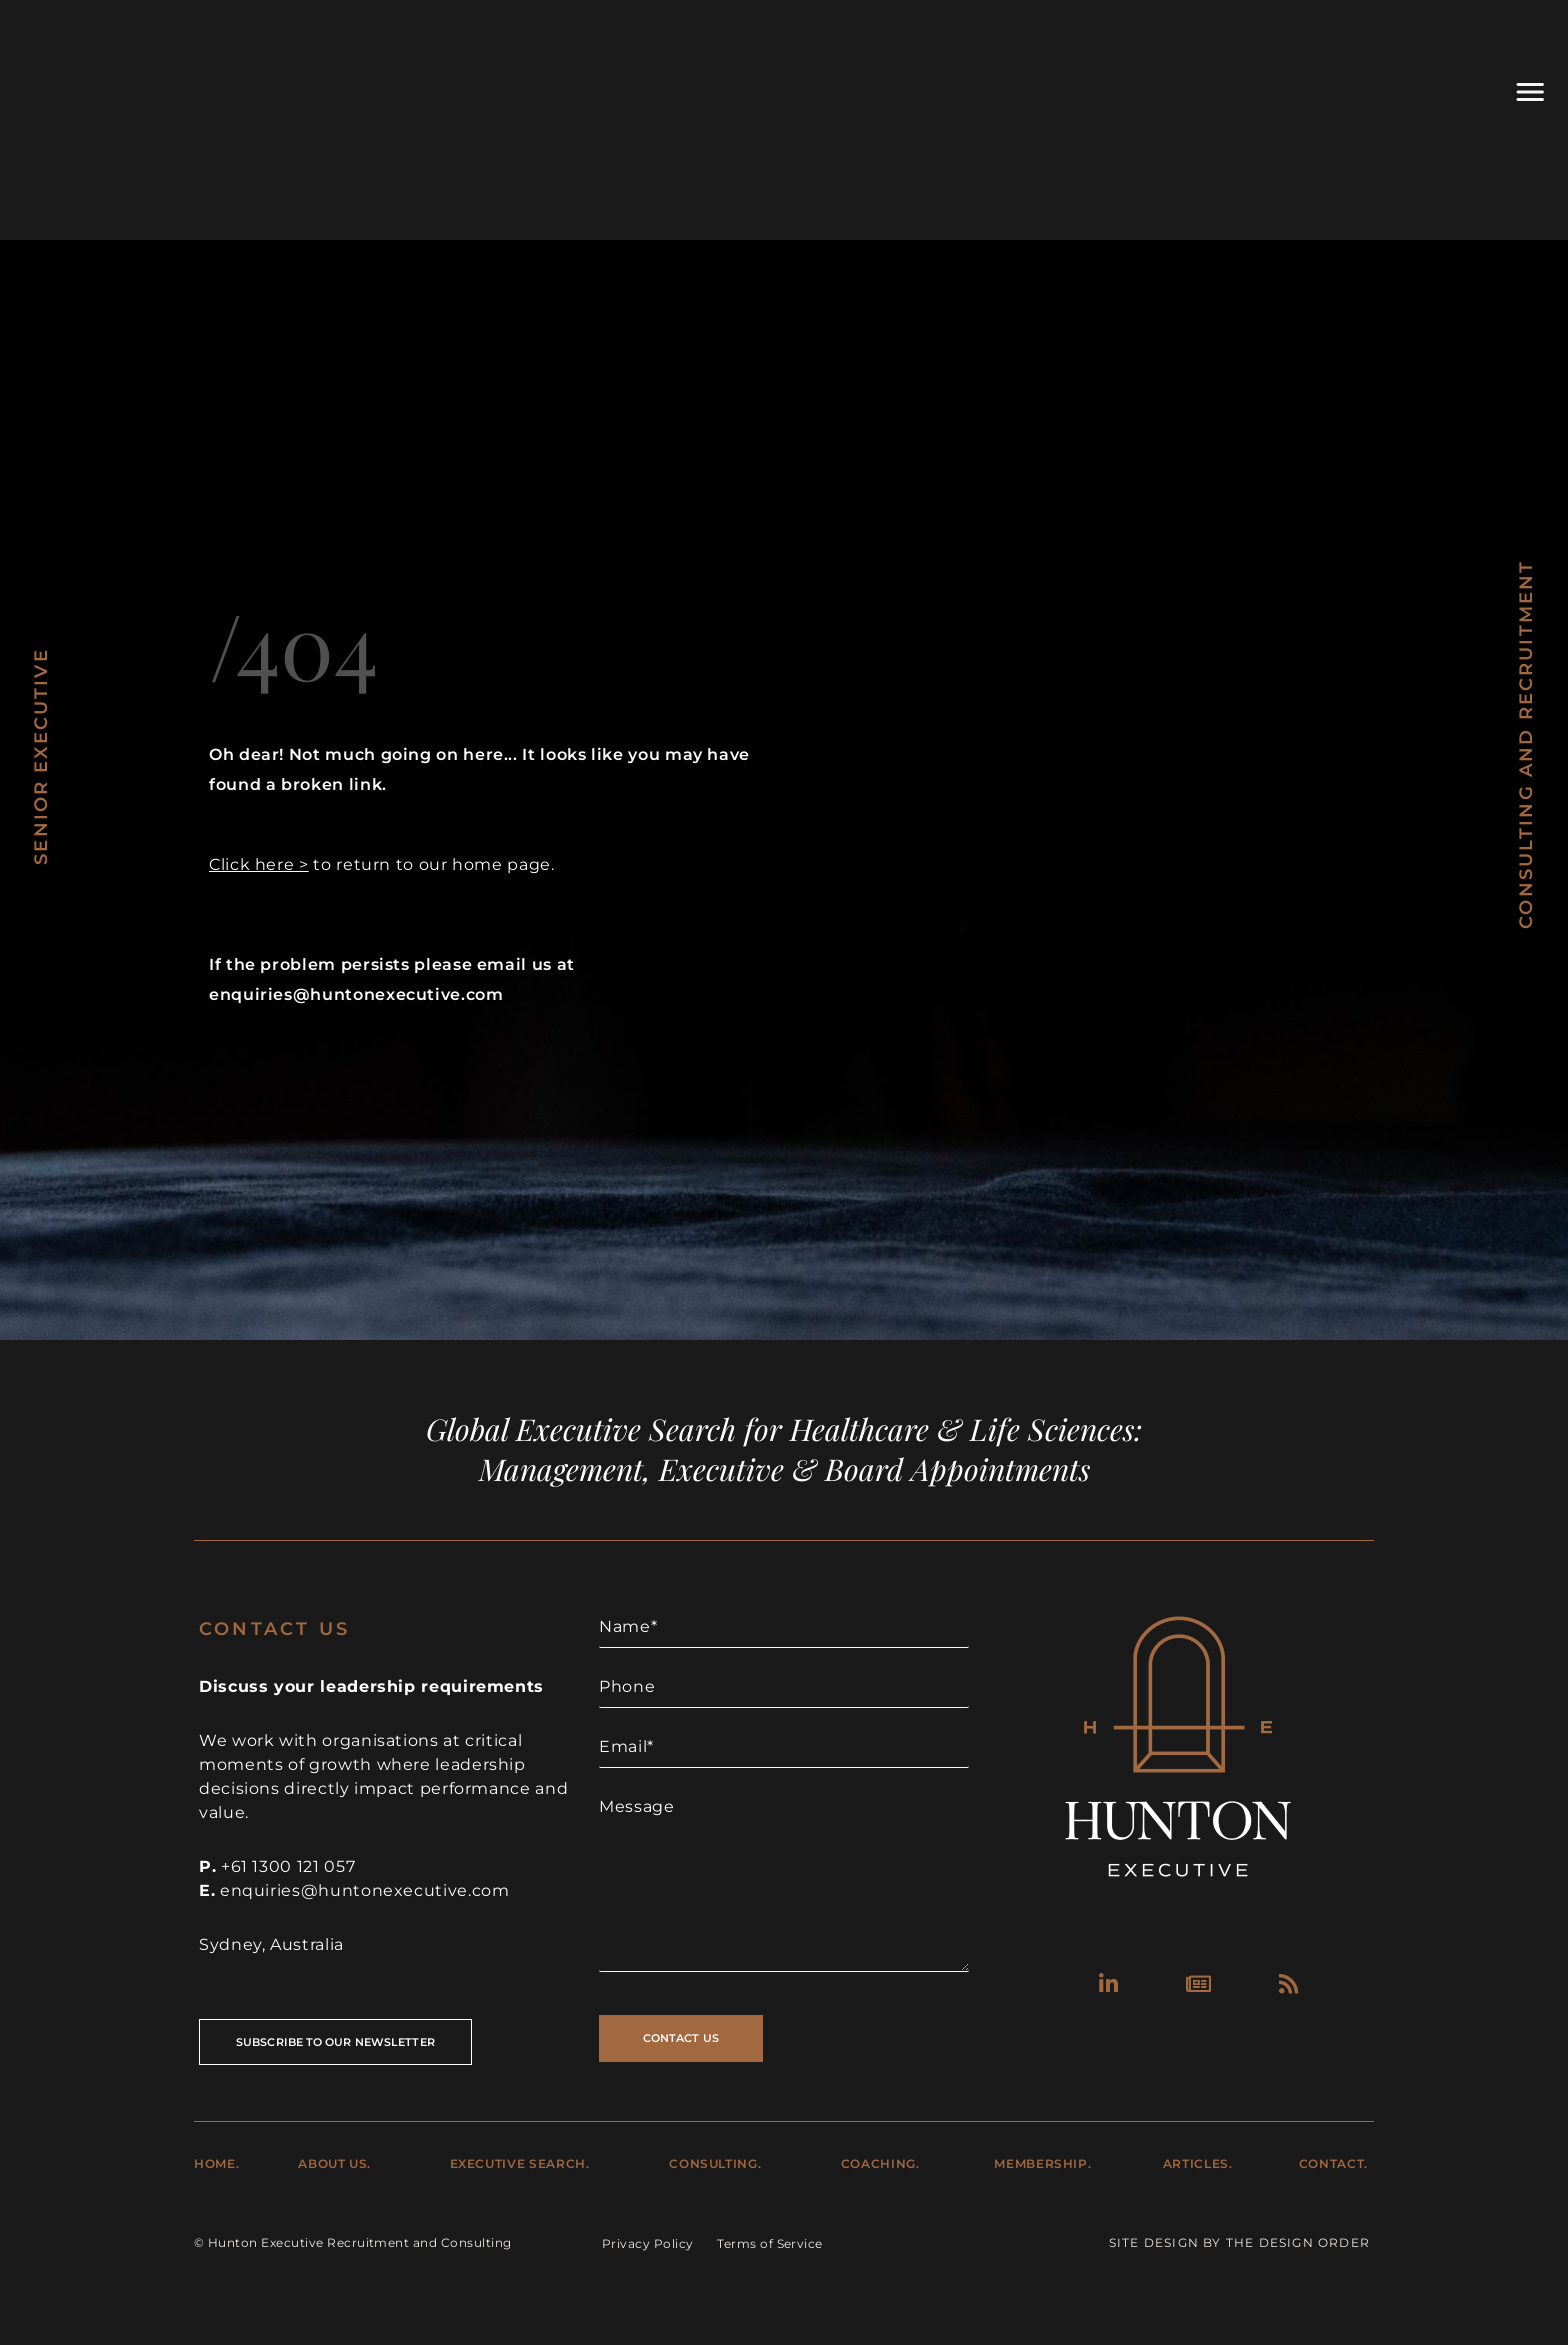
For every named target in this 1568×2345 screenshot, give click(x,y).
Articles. (1198, 2163)
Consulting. (715, 2163)
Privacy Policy (648, 2243)
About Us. (334, 2163)
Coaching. (880, 2163)
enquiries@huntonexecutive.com (365, 1890)
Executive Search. (520, 2163)
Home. (216, 2163)
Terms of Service (770, 2243)
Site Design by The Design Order (1239, 2242)
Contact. (1333, 2163)
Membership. (1042, 2163)
